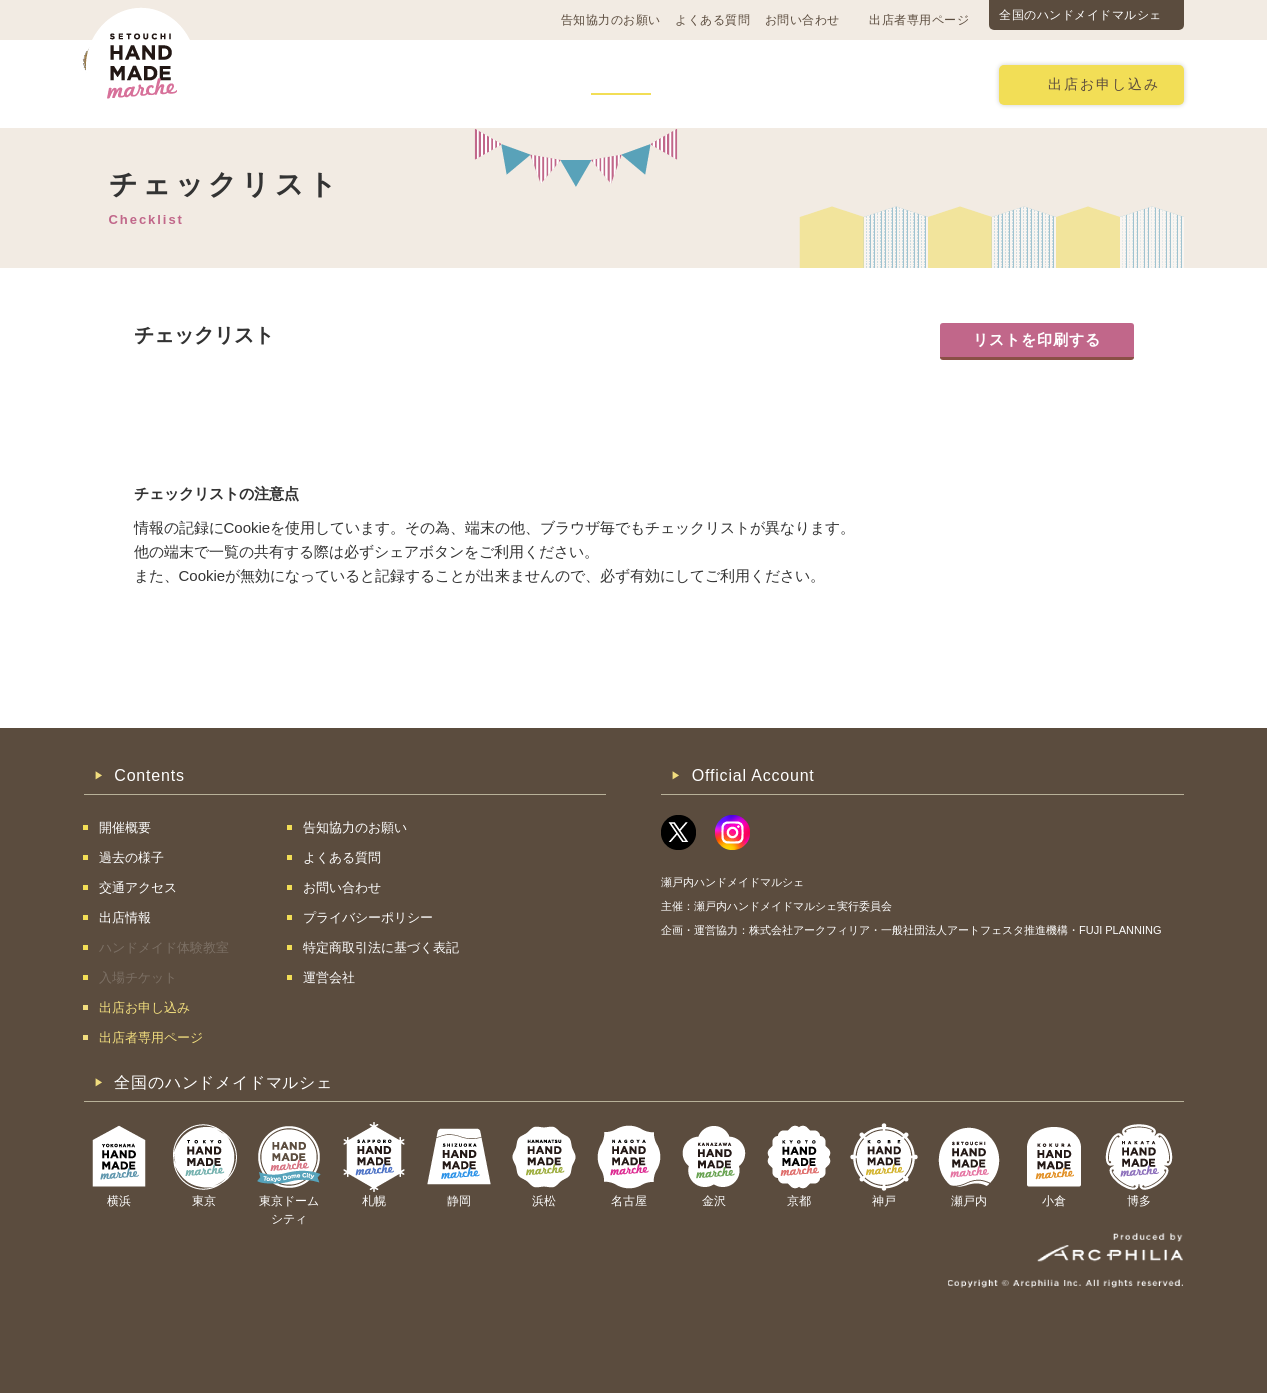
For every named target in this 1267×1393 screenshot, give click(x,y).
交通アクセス (399, 83)
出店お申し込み (1104, 84)
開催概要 (288, 83)
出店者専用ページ (919, 20)
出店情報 (621, 83)
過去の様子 (517, 83)
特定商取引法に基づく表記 (381, 947)
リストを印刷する (1037, 339)
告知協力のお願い (611, 20)
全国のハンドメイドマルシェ (1080, 15)
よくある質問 (712, 20)
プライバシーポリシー (368, 917)
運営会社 (329, 977)
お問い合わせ (802, 20)
